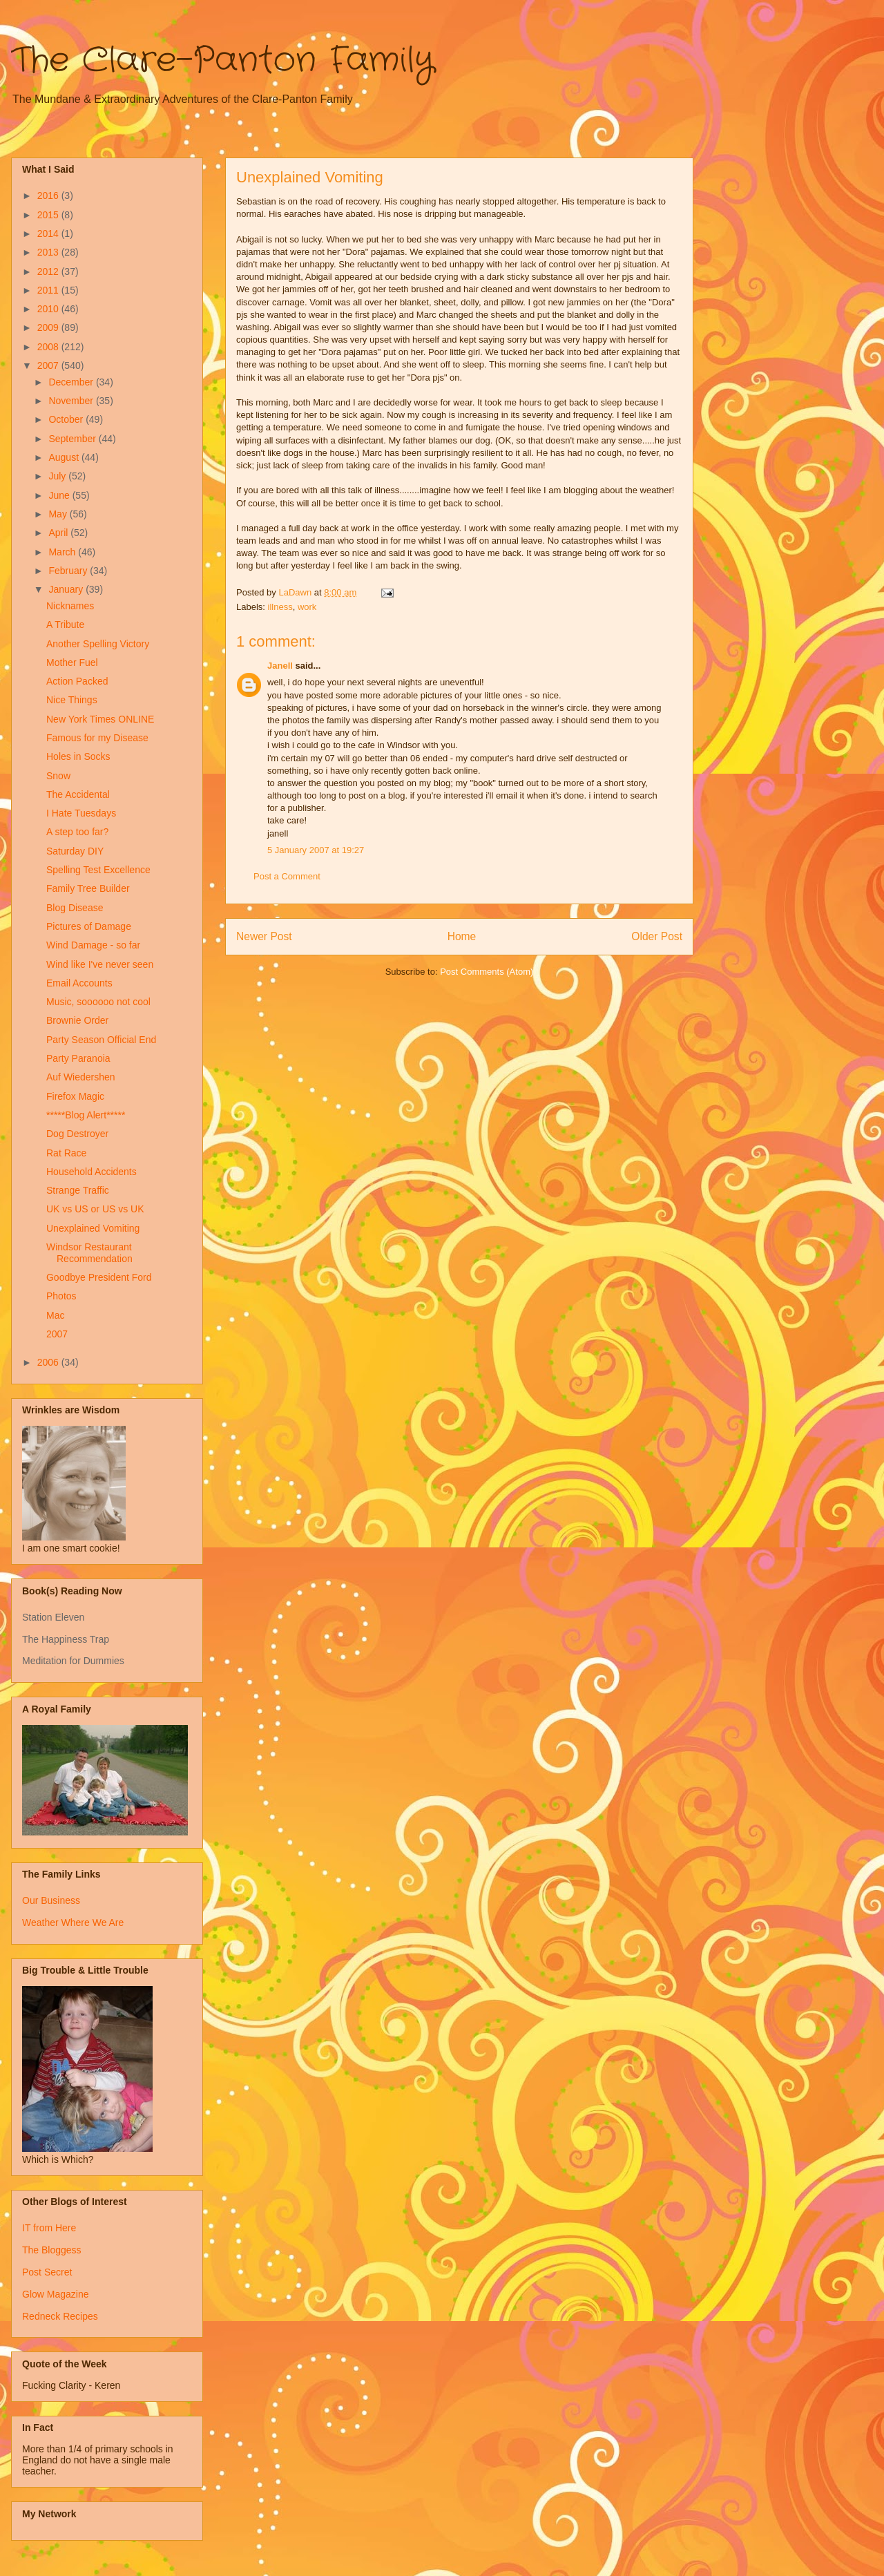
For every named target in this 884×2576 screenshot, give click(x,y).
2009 (49, 327)
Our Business (51, 1900)
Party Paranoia (78, 1058)
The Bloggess (51, 2249)
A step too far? (77, 831)
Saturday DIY (75, 851)
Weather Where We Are (73, 1922)
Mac (55, 1315)
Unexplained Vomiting (93, 1228)
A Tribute (65, 624)
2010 (49, 308)
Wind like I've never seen (99, 964)
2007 (49, 365)
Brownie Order (77, 1020)
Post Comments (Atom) (486, 971)
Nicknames (70, 605)
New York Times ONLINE (100, 719)
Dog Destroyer (77, 1133)
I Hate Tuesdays (81, 813)
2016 (49, 195)
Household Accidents (91, 1171)
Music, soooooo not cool (98, 1001)
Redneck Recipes (60, 2316)
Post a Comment (286, 876)
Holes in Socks (78, 756)
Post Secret (47, 2272)
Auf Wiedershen (80, 1076)
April (59, 532)
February (69, 570)
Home (462, 936)
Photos (61, 1295)
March (63, 551)
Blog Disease (75, 907)
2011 (49, 290)
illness (280, 607)
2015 (49, 214)
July (58, 475)
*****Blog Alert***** (85, 1114)
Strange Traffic (77, 1190)
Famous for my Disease (97, 737)
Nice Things (71, 699)
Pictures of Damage (88, 926)
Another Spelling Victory (97, 643)
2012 (49, 271)
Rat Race (66, 1152)
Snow (58, 775)
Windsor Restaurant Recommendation (89, 1252)
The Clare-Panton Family (222, 61)
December (71, 382)
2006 (49, 1362)
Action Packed (77, 681)
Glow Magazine (55, 2294)
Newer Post (264, 936)
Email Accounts (79, 983)
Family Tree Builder (88, 888)
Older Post (656, 936)
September (73, 438)
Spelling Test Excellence (98, 869)
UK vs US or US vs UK (95, 1208)
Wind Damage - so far (93, 945)
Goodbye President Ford (99, 1277)
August (64, 457)
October (67, 419)
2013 (49, 252)
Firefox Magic (75, 1096)
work (307, 607)
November (71, 400)
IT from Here (49, 2227)
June (60, 495)
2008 (49, 346)
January (67, 589)
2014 (49, 233)
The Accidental (78, 794)
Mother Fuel (72, 662)
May (58, 513)
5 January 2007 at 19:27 (315, 850)
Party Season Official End (101, 1039)
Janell (280, 665)
